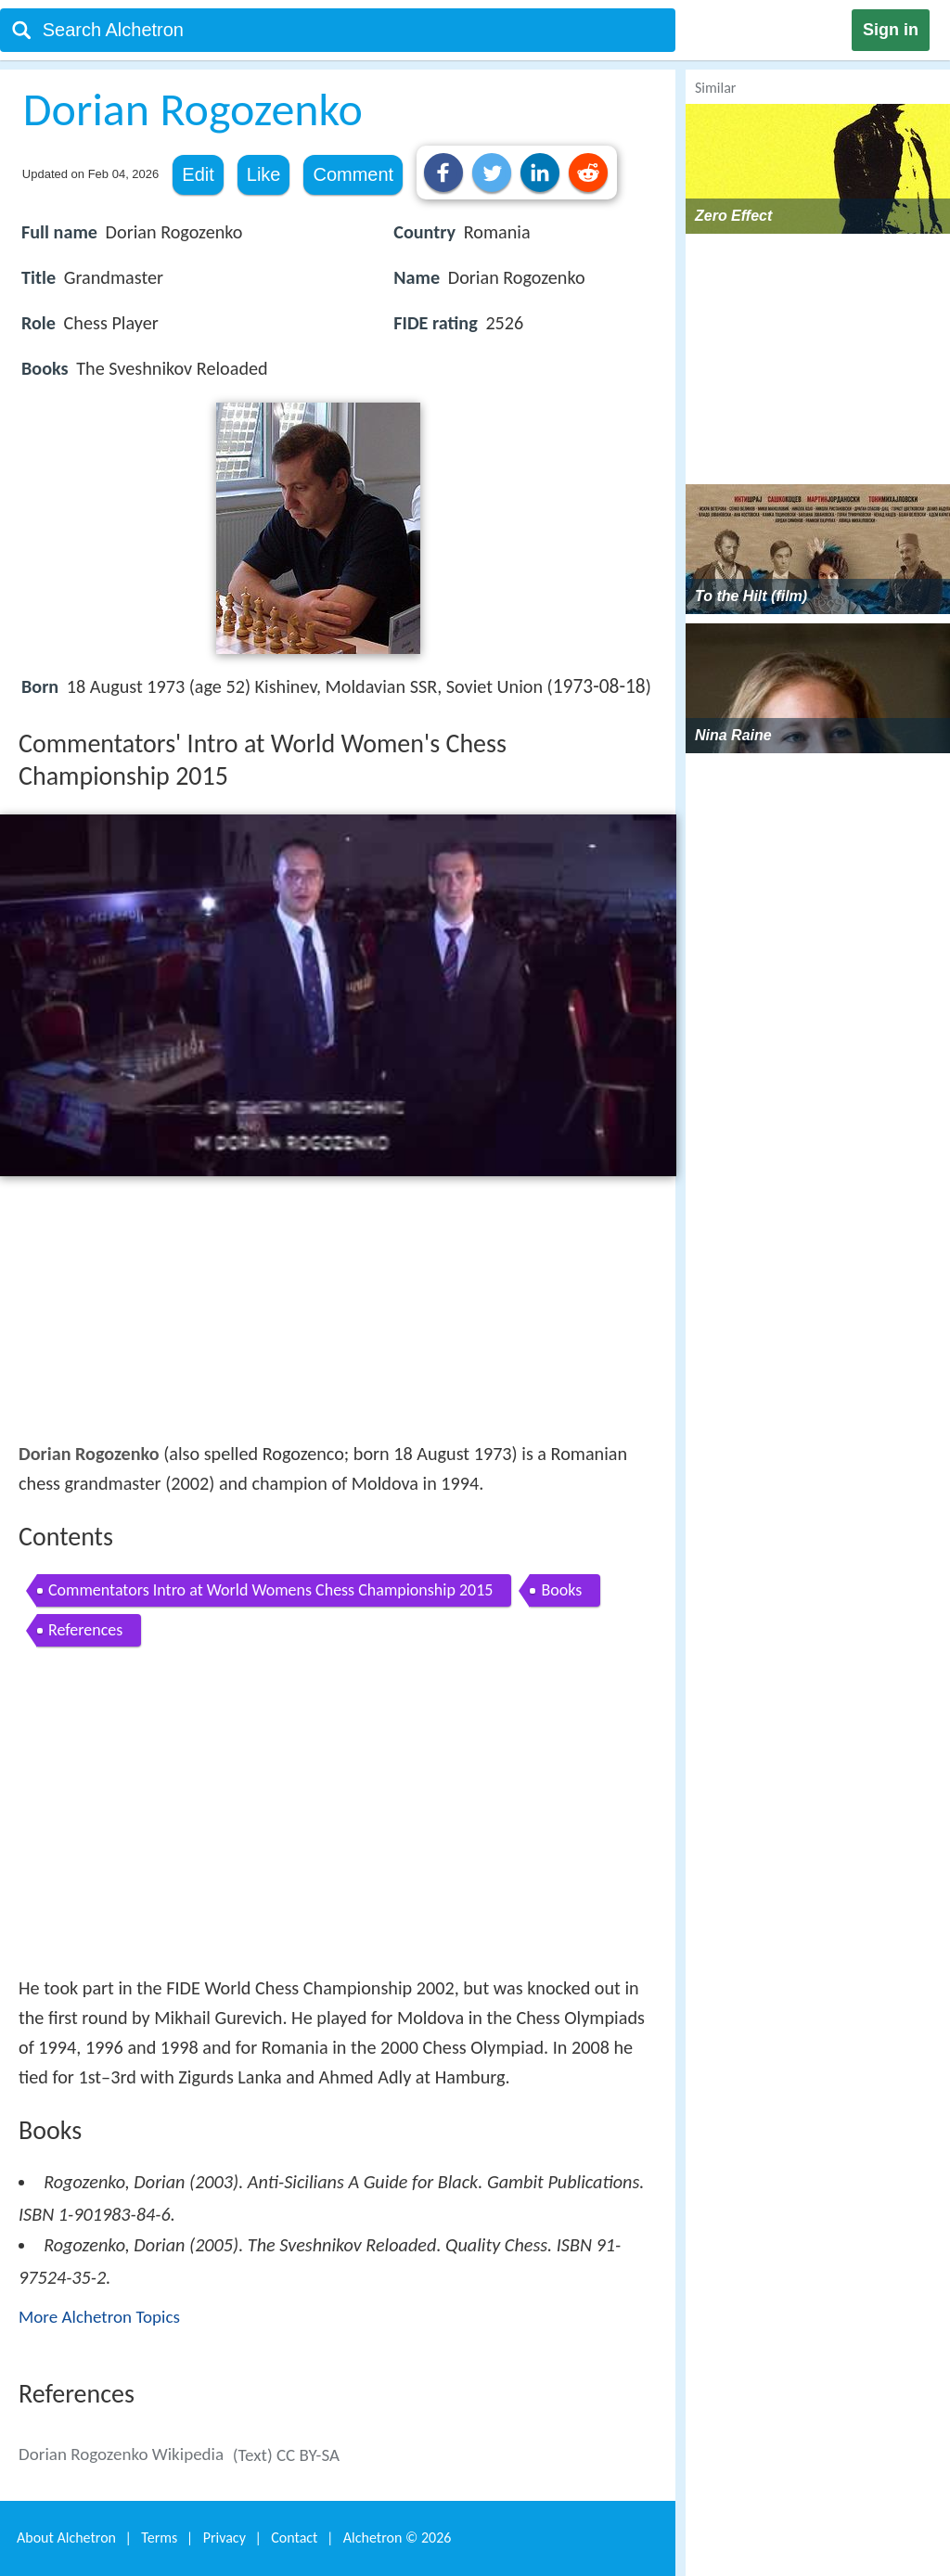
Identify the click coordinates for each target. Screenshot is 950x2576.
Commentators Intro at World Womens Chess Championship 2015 (270, 1590)
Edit (197, 174)
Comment (353, 174)
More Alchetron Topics (99, 2316)
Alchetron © (397, 2537)
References (85, 1630)
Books (561, 1590)
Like (264, 174)
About (66, 2537)
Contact (294, 2537)
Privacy (224, 2537)
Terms (159, 2537)
